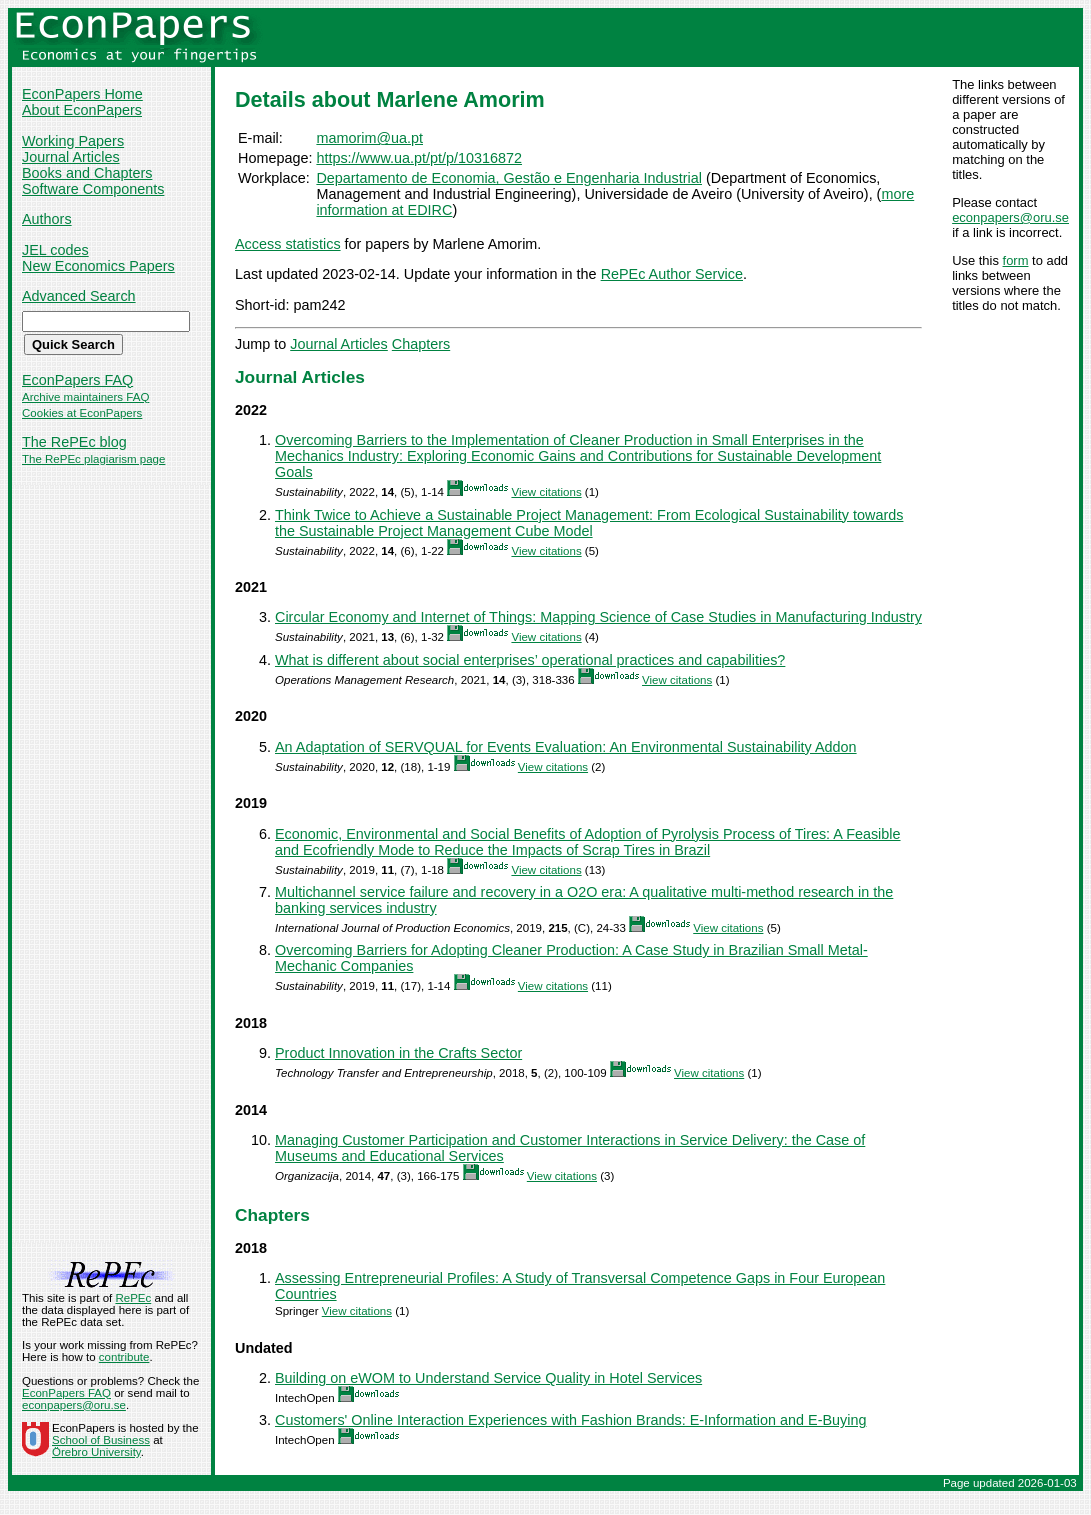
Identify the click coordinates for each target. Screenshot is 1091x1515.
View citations (546, 492)
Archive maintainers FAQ (85, 397)
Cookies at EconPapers (82, 413)
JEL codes (55, 250)
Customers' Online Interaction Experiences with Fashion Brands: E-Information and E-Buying (570, 1420)
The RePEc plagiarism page (93, 459)
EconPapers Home (82, 94)
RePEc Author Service (672, 274)
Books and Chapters (87, 173)
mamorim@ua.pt (369, 138)
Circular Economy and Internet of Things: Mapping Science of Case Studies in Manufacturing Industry (598, 617)
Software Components (93, 189)
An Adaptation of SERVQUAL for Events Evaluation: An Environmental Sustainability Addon (566, 747)
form (1016, 260)
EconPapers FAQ (77, 380)
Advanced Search (79, 296)
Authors (47, 219)
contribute (124, 1357)
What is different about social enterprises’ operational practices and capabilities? (530, 660)
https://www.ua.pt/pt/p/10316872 (419, 158)
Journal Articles (71, 157)
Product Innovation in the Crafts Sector (398, 1053)
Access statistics (288, 244)
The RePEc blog (74, 442)
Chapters (421, 344)
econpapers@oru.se (1010, 217)
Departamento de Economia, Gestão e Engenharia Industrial (509, 178)
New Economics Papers (98, 266)
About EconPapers (82, 110)
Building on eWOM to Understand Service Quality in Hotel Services (488, 1378)
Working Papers (73, 141)
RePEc (133, 1298)
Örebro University (96, 1452)
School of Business (101, 1440)
